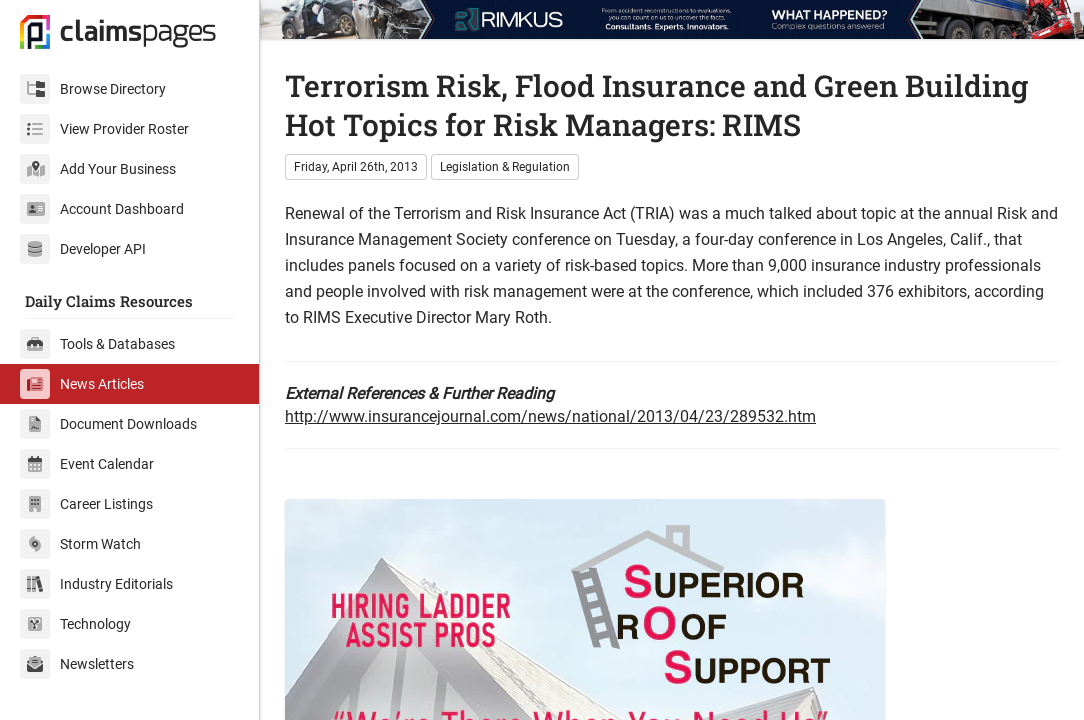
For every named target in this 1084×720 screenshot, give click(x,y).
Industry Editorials (96, 584)
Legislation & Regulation (505, 167)
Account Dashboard (102, 209)
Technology (75, 624)
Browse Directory (93, 89)
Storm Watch (80, 544)
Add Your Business (98, 169)
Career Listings (86, 504)
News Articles (82, 384)
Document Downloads (108, 424)
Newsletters (77, 664)
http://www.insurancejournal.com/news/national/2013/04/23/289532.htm (550, 416)
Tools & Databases (97, 344)
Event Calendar (87, 464)
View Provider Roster (104, 129)
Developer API (83, 249)
